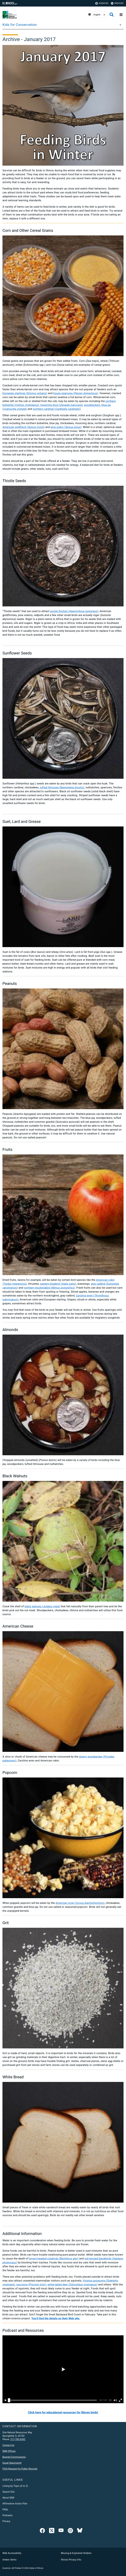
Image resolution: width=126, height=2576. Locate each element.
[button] (63, 2369)
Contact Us (8, 2445)
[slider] (9, 2400)
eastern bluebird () (58, 1283)
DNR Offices (9, 2451)
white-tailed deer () (72, 2284)
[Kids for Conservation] (119, 24)
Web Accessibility (11, 2553)
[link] (42, 2531)
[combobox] (99, 14)
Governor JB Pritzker (11, 2568)
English (97, 14)
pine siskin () (66, 427)
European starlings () (24, 393)
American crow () (80, 1903)
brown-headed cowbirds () (54, 2258)
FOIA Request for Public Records (19, 2468)
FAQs (5, 2509)
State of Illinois (36, 2568)
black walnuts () (42, 1606)
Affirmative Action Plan (14, 2503)
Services (117, 3)
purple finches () (74, 611)
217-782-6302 (17, 2439)
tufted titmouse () (62, 787)
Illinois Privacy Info (71, 2559)
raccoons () (31, 2284)
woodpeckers (92, 405)
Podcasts (7, 2515)
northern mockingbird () (49, 1287)
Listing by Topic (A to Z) (15, 2486)
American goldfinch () (23, 427)
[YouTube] (61, 2531)
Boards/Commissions (14, 2457)
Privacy (6, 2521)
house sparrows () (75, 393)
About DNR (8, 2497)
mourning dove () (61, 405)
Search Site (8, 2491)
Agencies (101, 3)
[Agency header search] (112, 15)
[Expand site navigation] (121, 15)
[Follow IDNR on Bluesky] (79, 2531)
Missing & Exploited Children (76, 2553)
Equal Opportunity (12, 2463)
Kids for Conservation (19, 25)
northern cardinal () (57, 409)
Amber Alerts (9, 2559)
